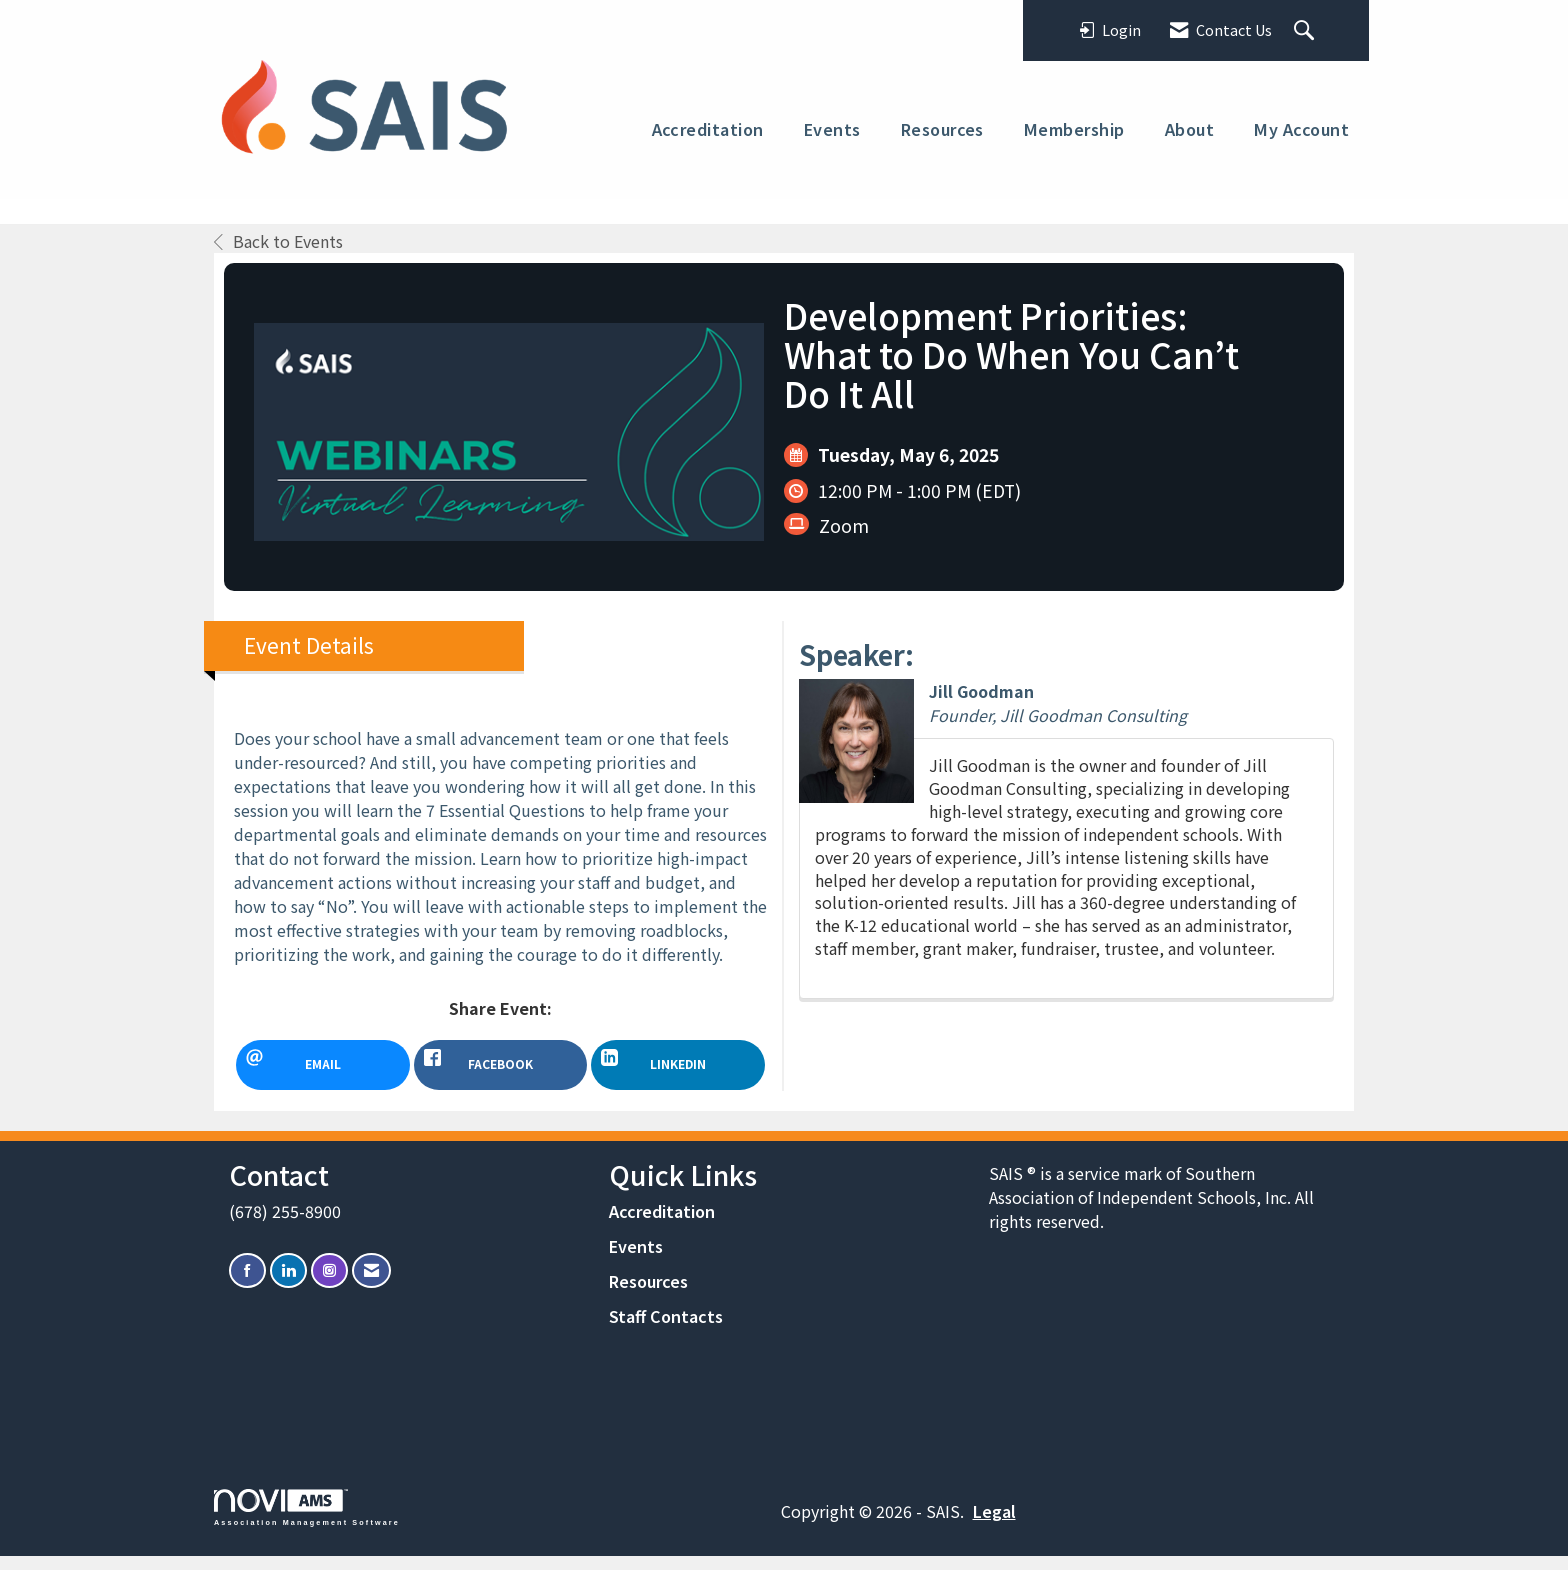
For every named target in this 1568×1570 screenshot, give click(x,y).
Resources (942, 129)
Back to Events (278, 241)
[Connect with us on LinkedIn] (288, 1284)
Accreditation (708, 129)
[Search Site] (1306, 31)
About (1189, 129)
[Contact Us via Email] (371, 1284)
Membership (1074, 129)
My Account (1301, 129)
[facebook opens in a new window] (501, 1065)
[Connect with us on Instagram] (329, 1284)
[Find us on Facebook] (247, 1284)
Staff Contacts (666, 1330)
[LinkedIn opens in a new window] (678, 1065)
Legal (994, 1525)
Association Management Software (307, 1521)
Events (832, 129)
